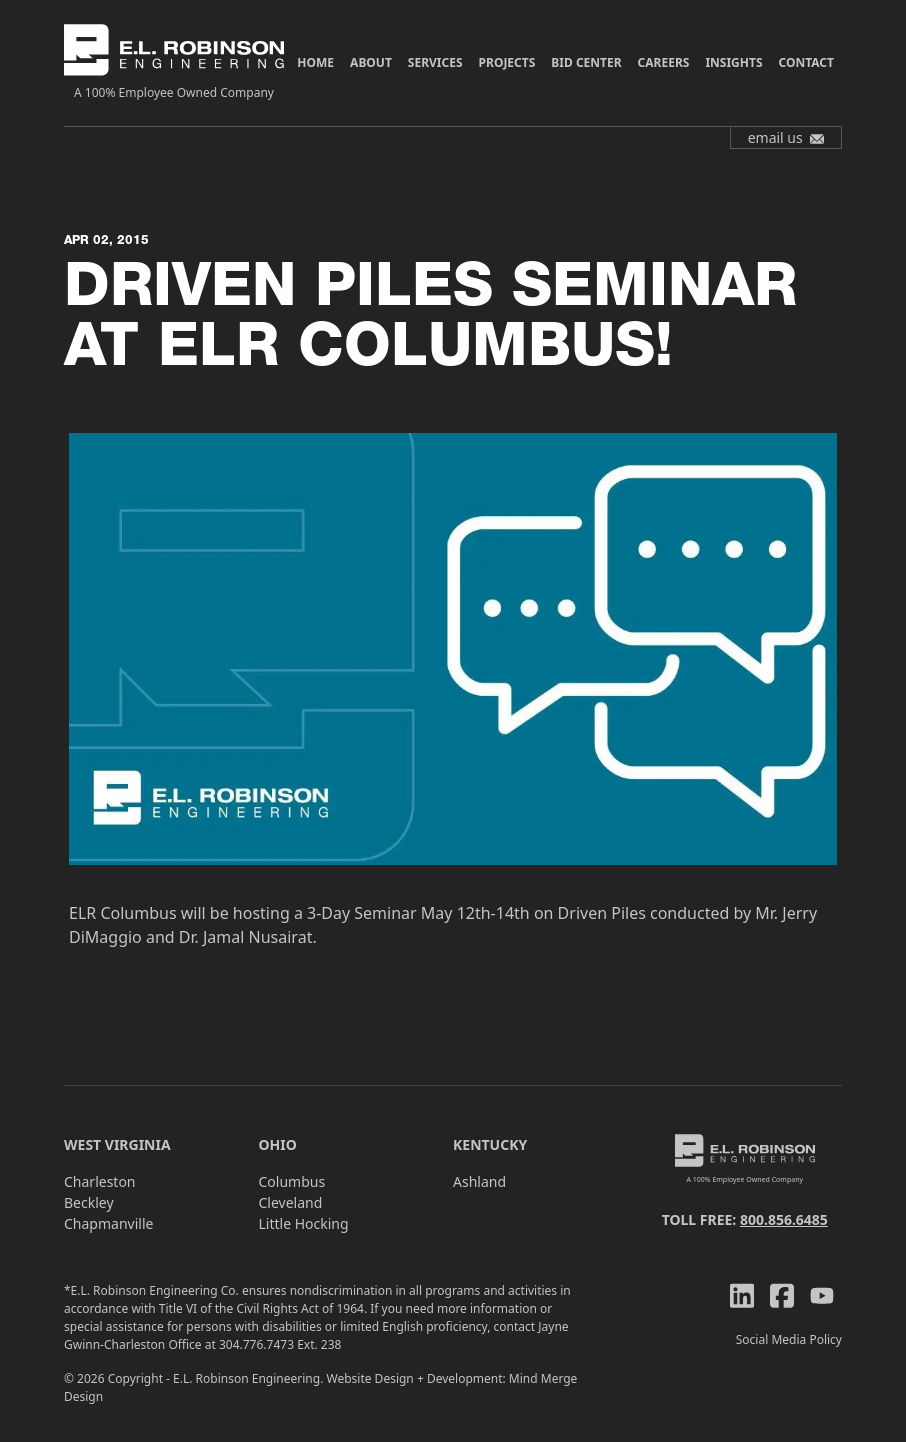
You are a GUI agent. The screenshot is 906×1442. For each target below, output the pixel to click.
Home (315, 62)
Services (435, 62)
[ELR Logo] (174, 63)
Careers (664, 62)
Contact (807, 62)
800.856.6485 (784, 1219)
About (371, 62)
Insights (733, 62)
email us (786, 137)
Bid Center (586, 62)
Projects (507, 62)
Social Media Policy (789, 1339)
